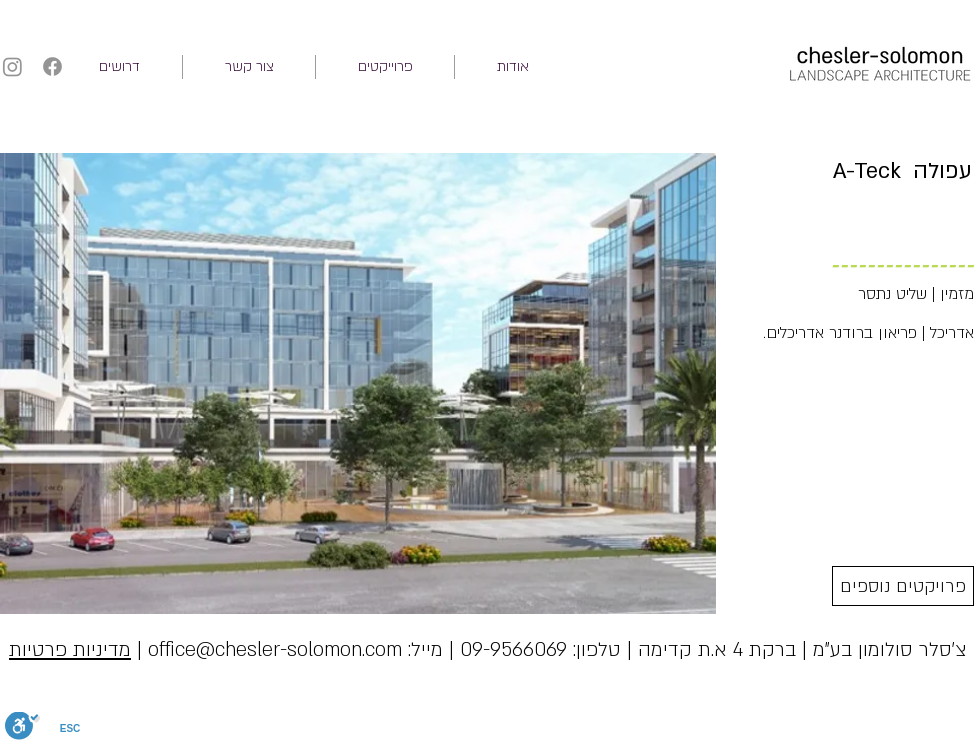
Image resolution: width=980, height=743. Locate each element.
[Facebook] (52, 66)
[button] (385, 67)
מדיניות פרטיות (70, 650)
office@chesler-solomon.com (275, 650)
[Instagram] (12, 66)
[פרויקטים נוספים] (903, 586)
